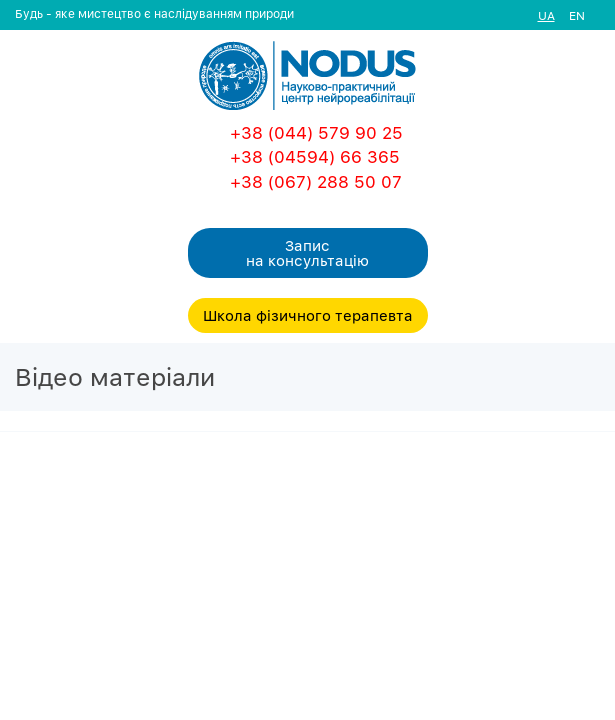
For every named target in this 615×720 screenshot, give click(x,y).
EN (577, 15)
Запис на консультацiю (307, 252)
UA (546, 15)
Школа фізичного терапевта (308, 315)
